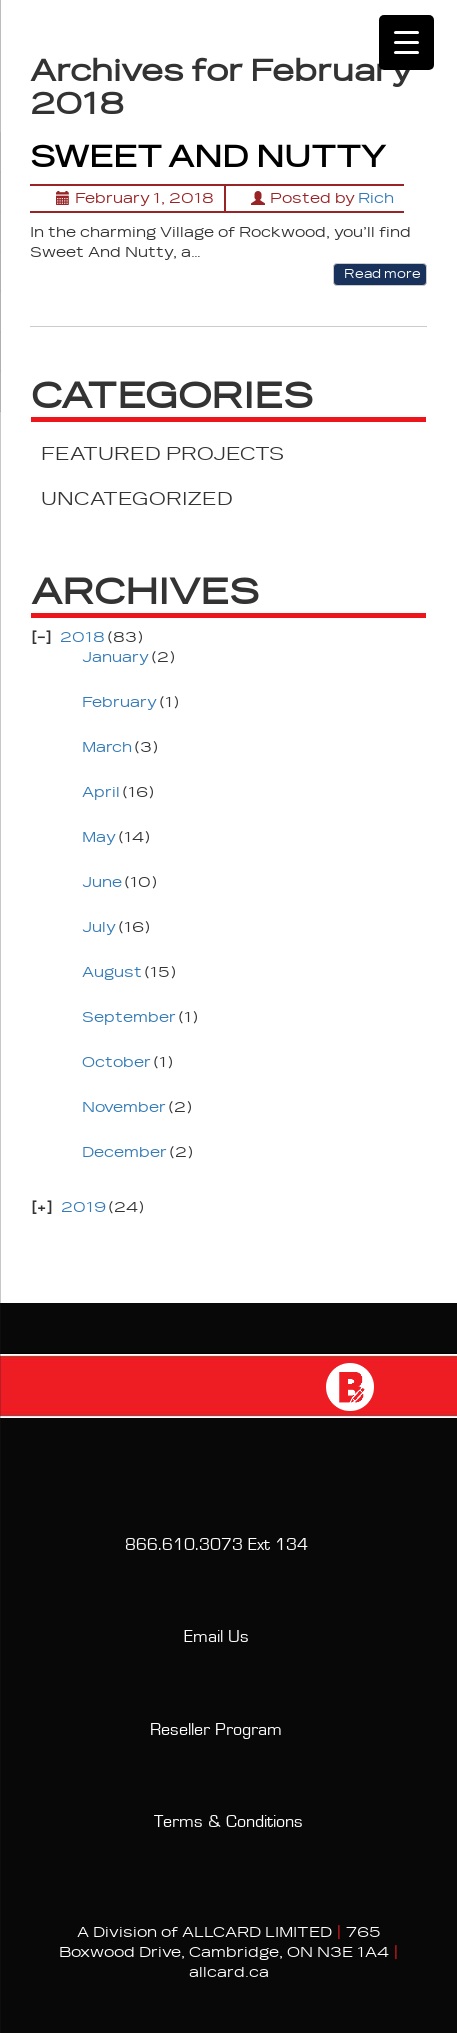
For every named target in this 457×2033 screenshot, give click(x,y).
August (112, 972)
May (99, 837)
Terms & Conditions (228, 1822)
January (115, 657)
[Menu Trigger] (406, 42)
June (102, 882)
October (116, 1062)
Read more (380, 274)
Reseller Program (216, 1730)
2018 (82, 637)
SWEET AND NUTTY (207, 157)
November (124, 1107)
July (99, 927)
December (124, 1152)
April (101, 792)
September (129, 1017)
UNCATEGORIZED (137, 499)
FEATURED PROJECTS (162, 454)
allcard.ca (229, 1972)
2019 (83, 1207)
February (119, 702)
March (107, 747)
